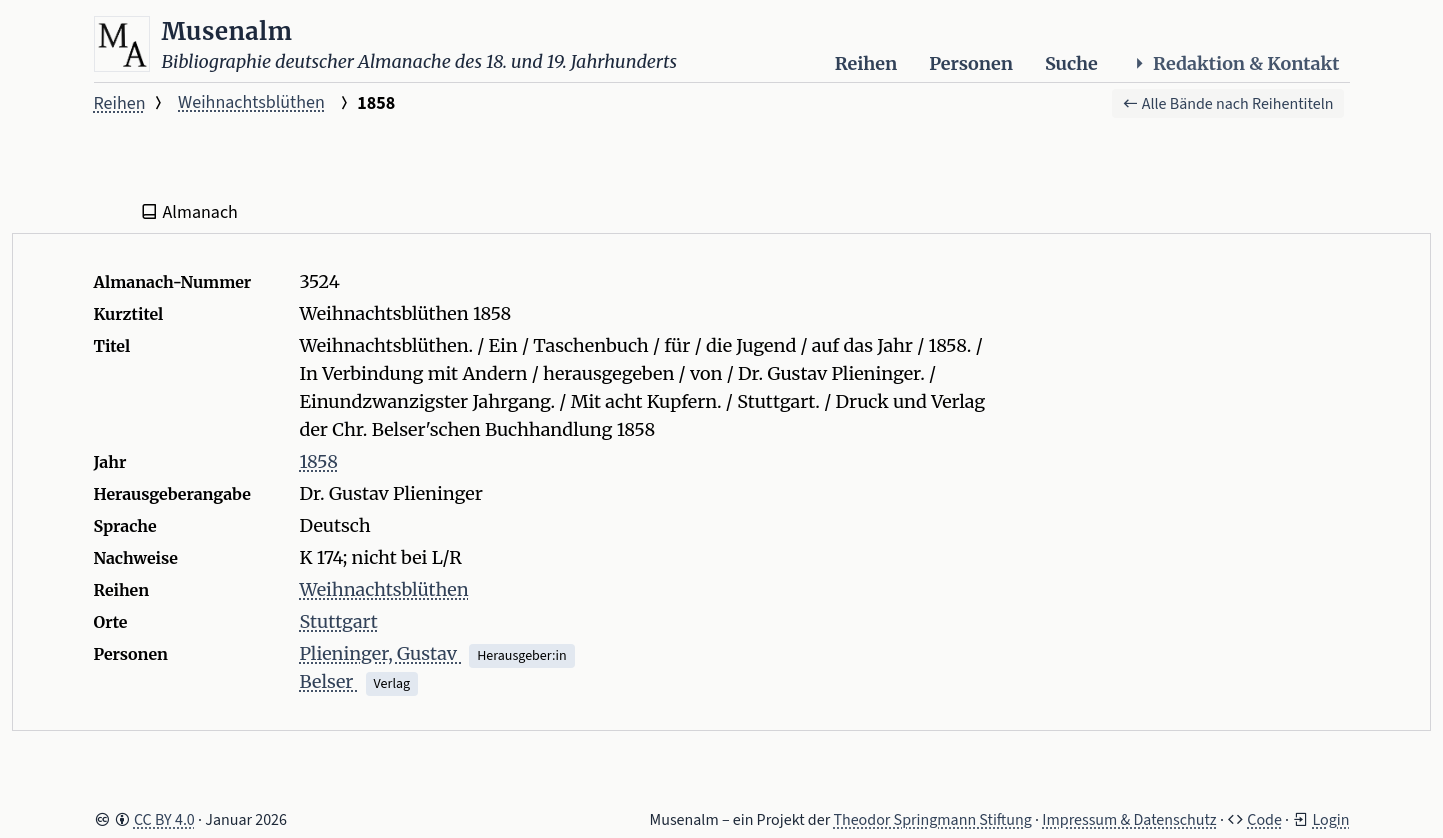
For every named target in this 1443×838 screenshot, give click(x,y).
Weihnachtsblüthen (251, 102)
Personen (971, 63)
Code (1264, 820)
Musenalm (227, 31)
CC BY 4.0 (164, 820)
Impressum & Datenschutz (1129, 820)
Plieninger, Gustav (381, 653)
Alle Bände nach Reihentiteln (1228, 104)
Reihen (866, 63)
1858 (319, 461)
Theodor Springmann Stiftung (932, 820)
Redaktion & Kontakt (1235, 63)
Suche (1071, 63)
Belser (329, 681)
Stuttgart (339, 621)
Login (1330, 820)
